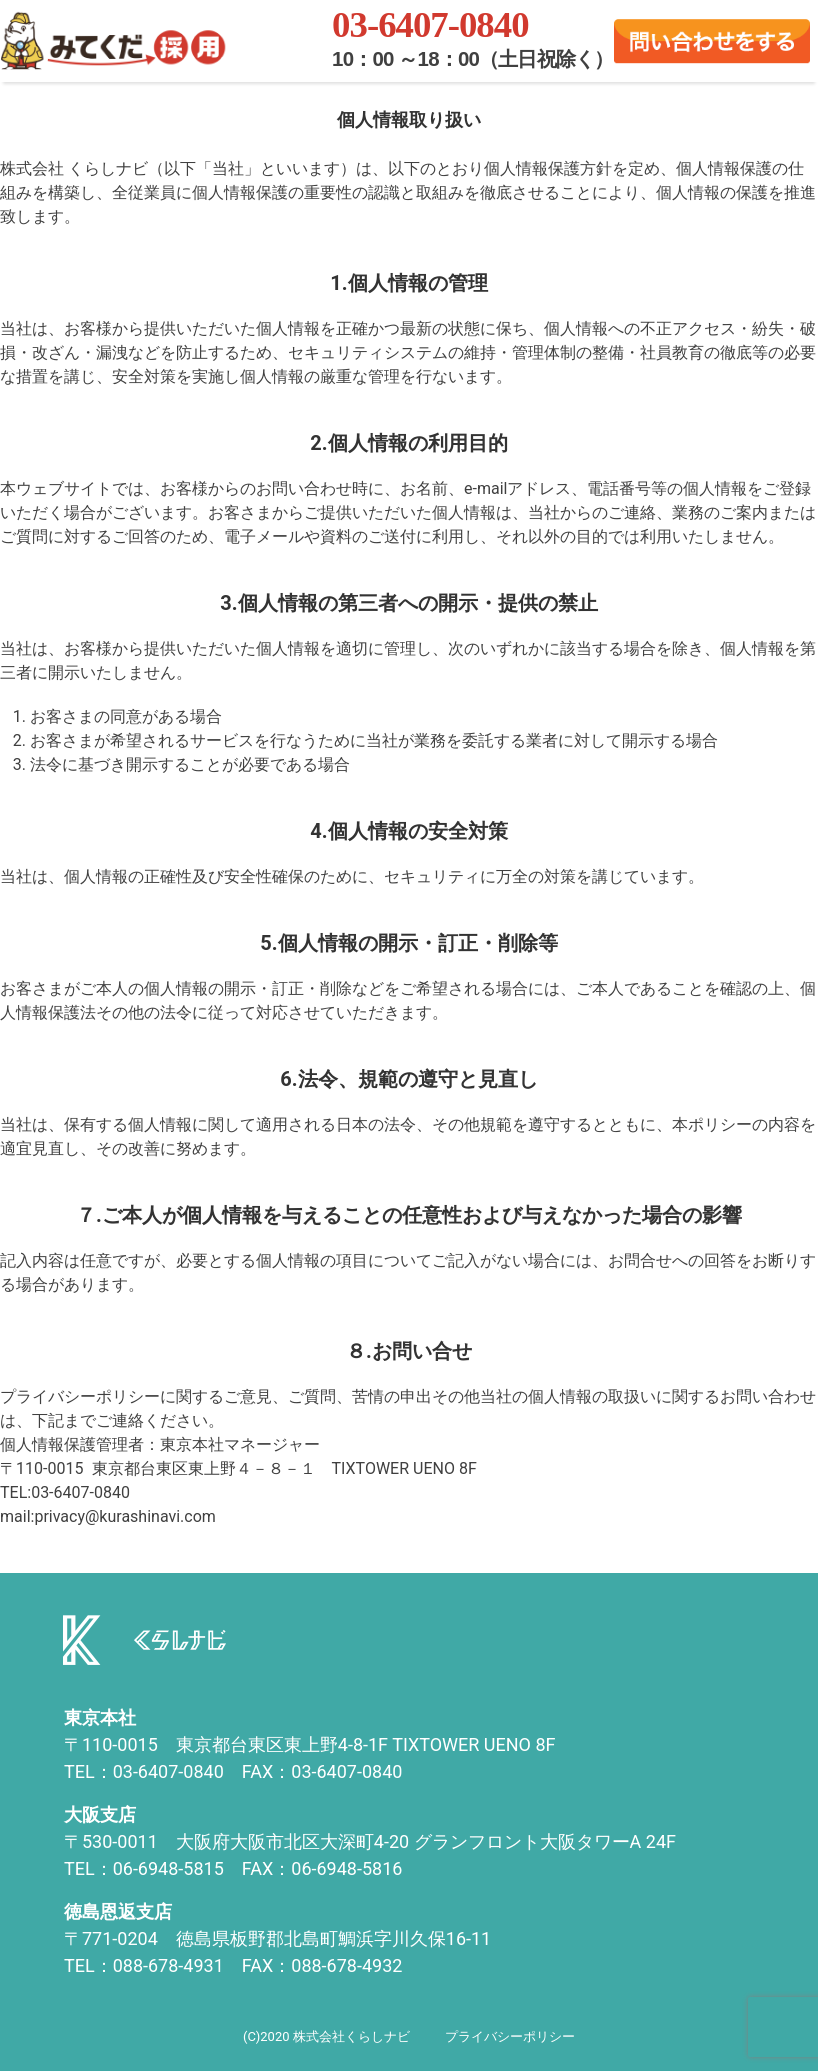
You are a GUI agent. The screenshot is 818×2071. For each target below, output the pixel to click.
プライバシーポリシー (510, 2036)
